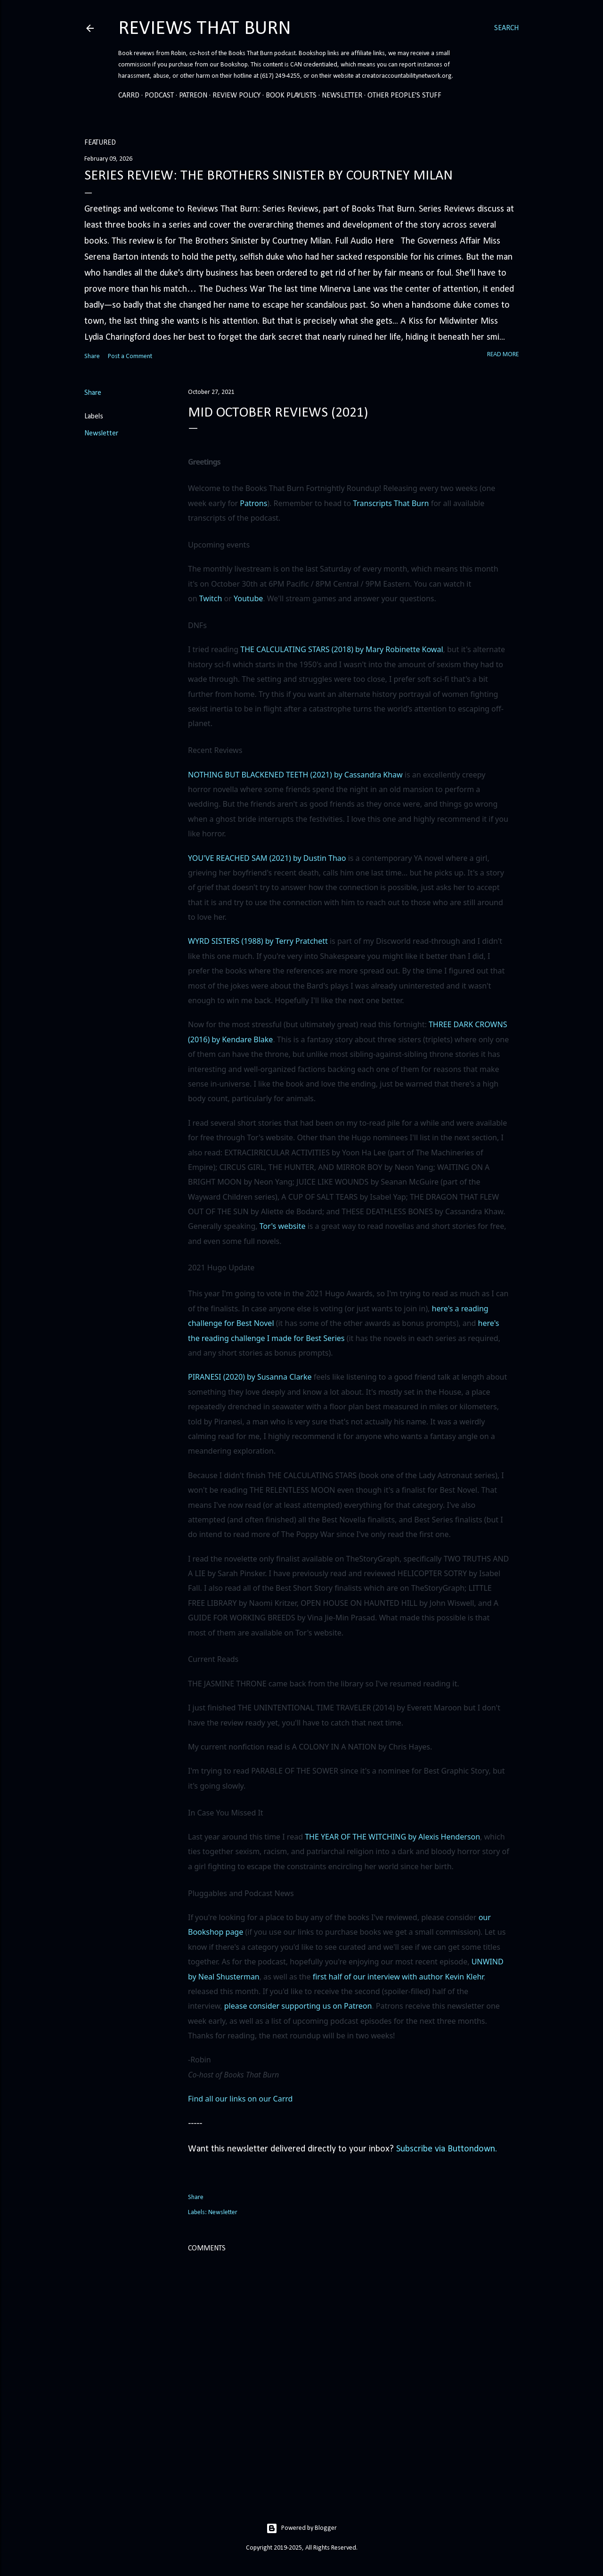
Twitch (210, 598)
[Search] (506, 28)
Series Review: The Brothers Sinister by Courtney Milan (268, 176)
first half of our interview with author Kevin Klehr (398, 1976)
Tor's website (283, 1226)
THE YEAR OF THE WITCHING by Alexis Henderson (392, 1837)
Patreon (193, 95)
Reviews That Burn (204, 29)
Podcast (159, 95)
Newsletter (342, 95)
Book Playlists (291, 95)
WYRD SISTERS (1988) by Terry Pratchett (258, 941)
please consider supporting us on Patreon (298, 2006)
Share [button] (92, 356)
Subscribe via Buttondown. (446, 2149)
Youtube (248, 598)
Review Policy (236, 95)
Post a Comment (130, 356)
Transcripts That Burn (391, 503)
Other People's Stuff (404, 95)
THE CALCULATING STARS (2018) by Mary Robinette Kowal (341, 649)
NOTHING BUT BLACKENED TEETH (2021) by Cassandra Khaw (295, 774)
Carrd (128, 95)
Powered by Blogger (301, 2528)
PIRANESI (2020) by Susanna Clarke (250, 1377)
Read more (503, 354)
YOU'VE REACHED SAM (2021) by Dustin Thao (267, 858)
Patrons (253, 503)
